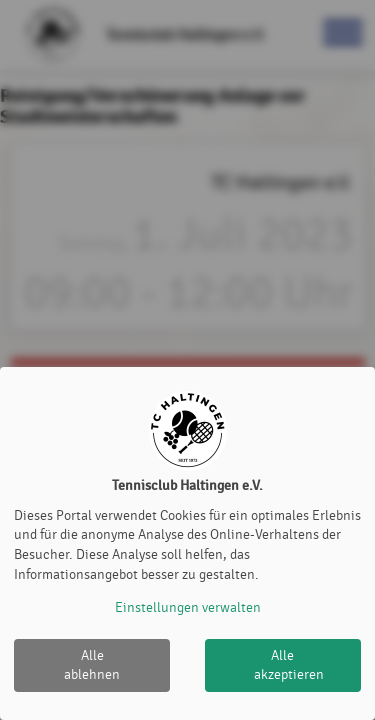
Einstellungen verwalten (188, 607)
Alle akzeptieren (289, 665)
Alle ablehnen (92, 665)
